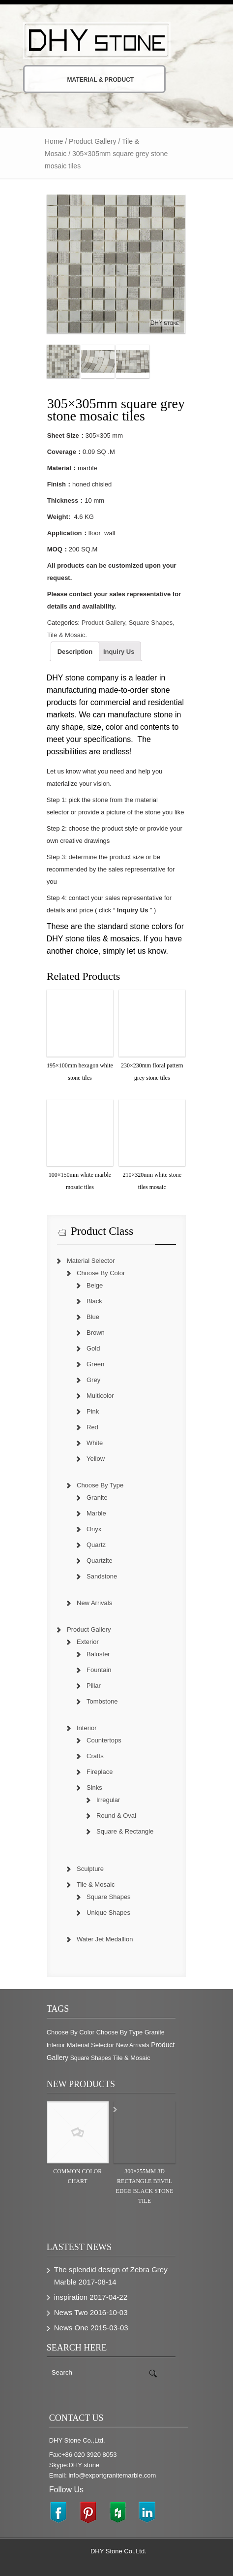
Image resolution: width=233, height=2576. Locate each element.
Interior (86, 1728)
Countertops (104, 1740)
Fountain (99, 1670)
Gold (93, 1348)
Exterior (88, 1641)
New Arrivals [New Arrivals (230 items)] (132, 2045)
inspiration (70, 2297)
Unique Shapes (108, 1912)
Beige (95, 1285)
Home (54, 141)
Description (75, 651)
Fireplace (100, 1771)
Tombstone (102, 1701)
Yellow (96, 1458)
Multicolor (100, 1395)
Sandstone (102, 1576)
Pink (93, 1411)
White (95, 1443)
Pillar (94, 1685)
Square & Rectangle (124, 1831)
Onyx (94, 1529)
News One (71, 2327)
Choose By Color (101, 1273)
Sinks (94, 1787)
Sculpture (90, 1868)
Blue (93, 1316)
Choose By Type (100, 1485)
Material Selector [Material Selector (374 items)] (91, 2045)
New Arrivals (94, 1603)
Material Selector (91, 1260)
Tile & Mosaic (66, 635)
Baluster (98, 1654)
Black (94, 1301)
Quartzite (100, 1560)
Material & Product (87, 79)
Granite (97, 1497)
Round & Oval (116, 1815)
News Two (71, 2312)
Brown (96, 1332)
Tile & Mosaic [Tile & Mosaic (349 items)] (131, 2057)
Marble (96, 1513)
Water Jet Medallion (105, 1939)
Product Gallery (92, 141)
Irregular (108, 1799)
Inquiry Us (119, 651)
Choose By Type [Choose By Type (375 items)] (119, 2032)
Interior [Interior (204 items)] (56, 2045)
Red (92, 1427)
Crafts (95, 1756)
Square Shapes (151, 622)
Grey (93, 1380)
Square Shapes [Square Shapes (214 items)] (90, 2058)
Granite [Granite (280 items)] (155, 2032)
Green (95, 1364)
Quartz (96, 1544)
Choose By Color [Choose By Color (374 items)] (70, 2032)
